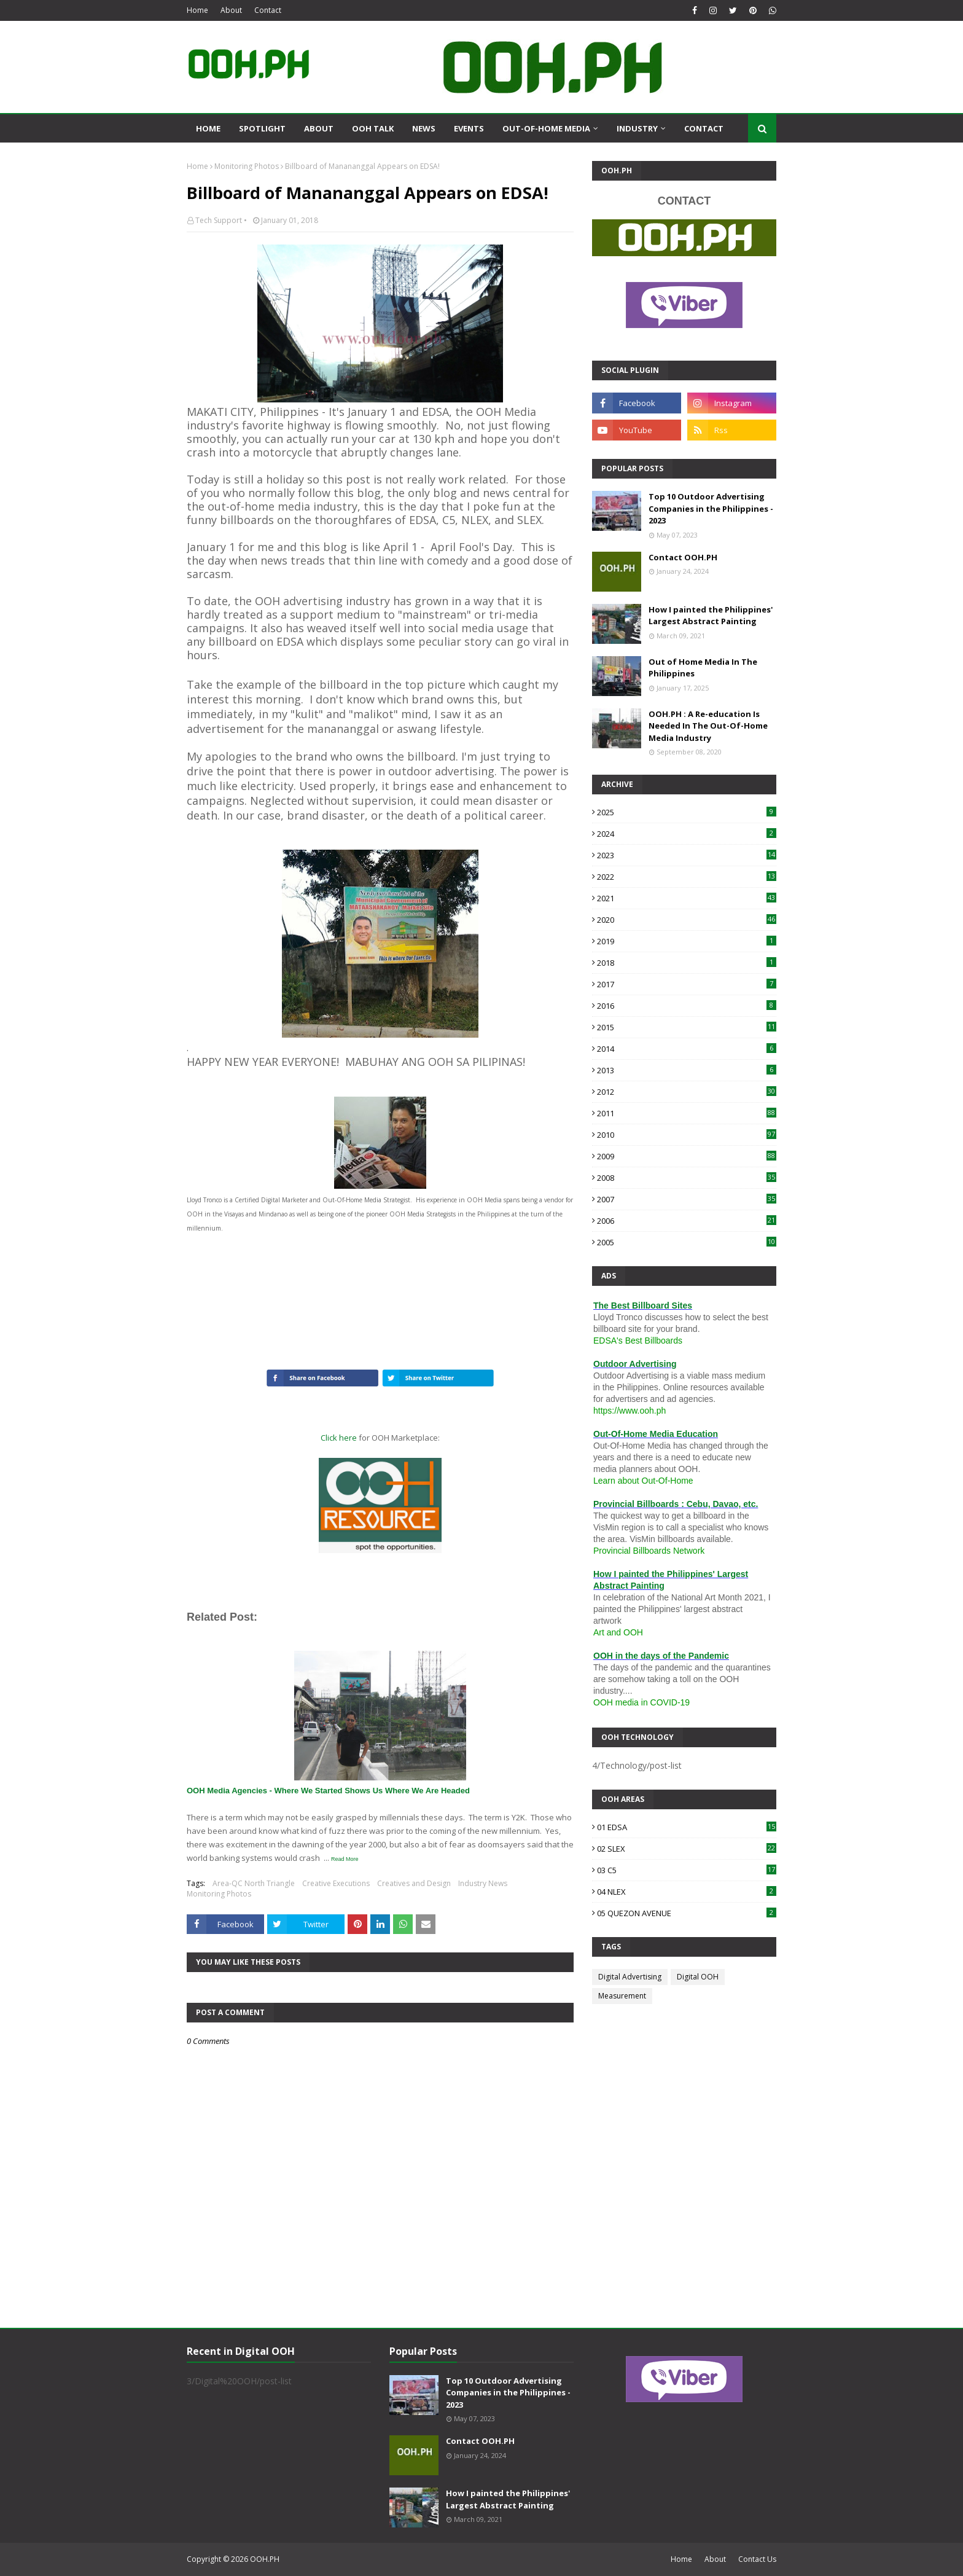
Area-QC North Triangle (253, 1883)
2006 (686, 1220)
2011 (686, 1113)
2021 (686, 898)
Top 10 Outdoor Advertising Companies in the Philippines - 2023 (711, 508)
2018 (686, 962)
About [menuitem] (318, 128)
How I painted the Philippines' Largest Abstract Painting (711, 615)
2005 (686, 1242)
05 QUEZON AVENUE (686, 1913)
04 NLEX (686, 1891)
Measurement (622, 1996)
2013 (686, 1070)
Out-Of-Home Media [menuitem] (546, 128)
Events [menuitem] (469, 128)
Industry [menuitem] (637, 128)
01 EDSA (686, 1827)
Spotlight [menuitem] (262, 128)
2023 (686, 855)
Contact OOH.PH (683, 557)
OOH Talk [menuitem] (373, 128)
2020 (686, 919)
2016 (686, 1005)
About (231, 10)
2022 (686, 876)
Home (197, 10)
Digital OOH (698, 1976)
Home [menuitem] (208, 128)
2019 (686, 941)
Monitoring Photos (246, 166)
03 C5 (686, 1870)
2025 (686, 812)
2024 (686, 833)
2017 (686, 984)
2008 (686, 1177)
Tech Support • (221, 220)
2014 (686, 1048)
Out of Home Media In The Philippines (703, 667)
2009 (686, 1156)
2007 (686, 1199)
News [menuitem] (423, 128)
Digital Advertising (629, 1976)
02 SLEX (686, 1848)
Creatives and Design (414, 1883)
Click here (339, 1437)
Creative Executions (336, 1883)
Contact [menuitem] (703, 128)
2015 (686, 1027)
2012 (686, 1091)
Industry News (482, 1883)
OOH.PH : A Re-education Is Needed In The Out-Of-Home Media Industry (708, 725)
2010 (686, 1134)
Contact (267, 10)
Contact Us (757, 2559)
